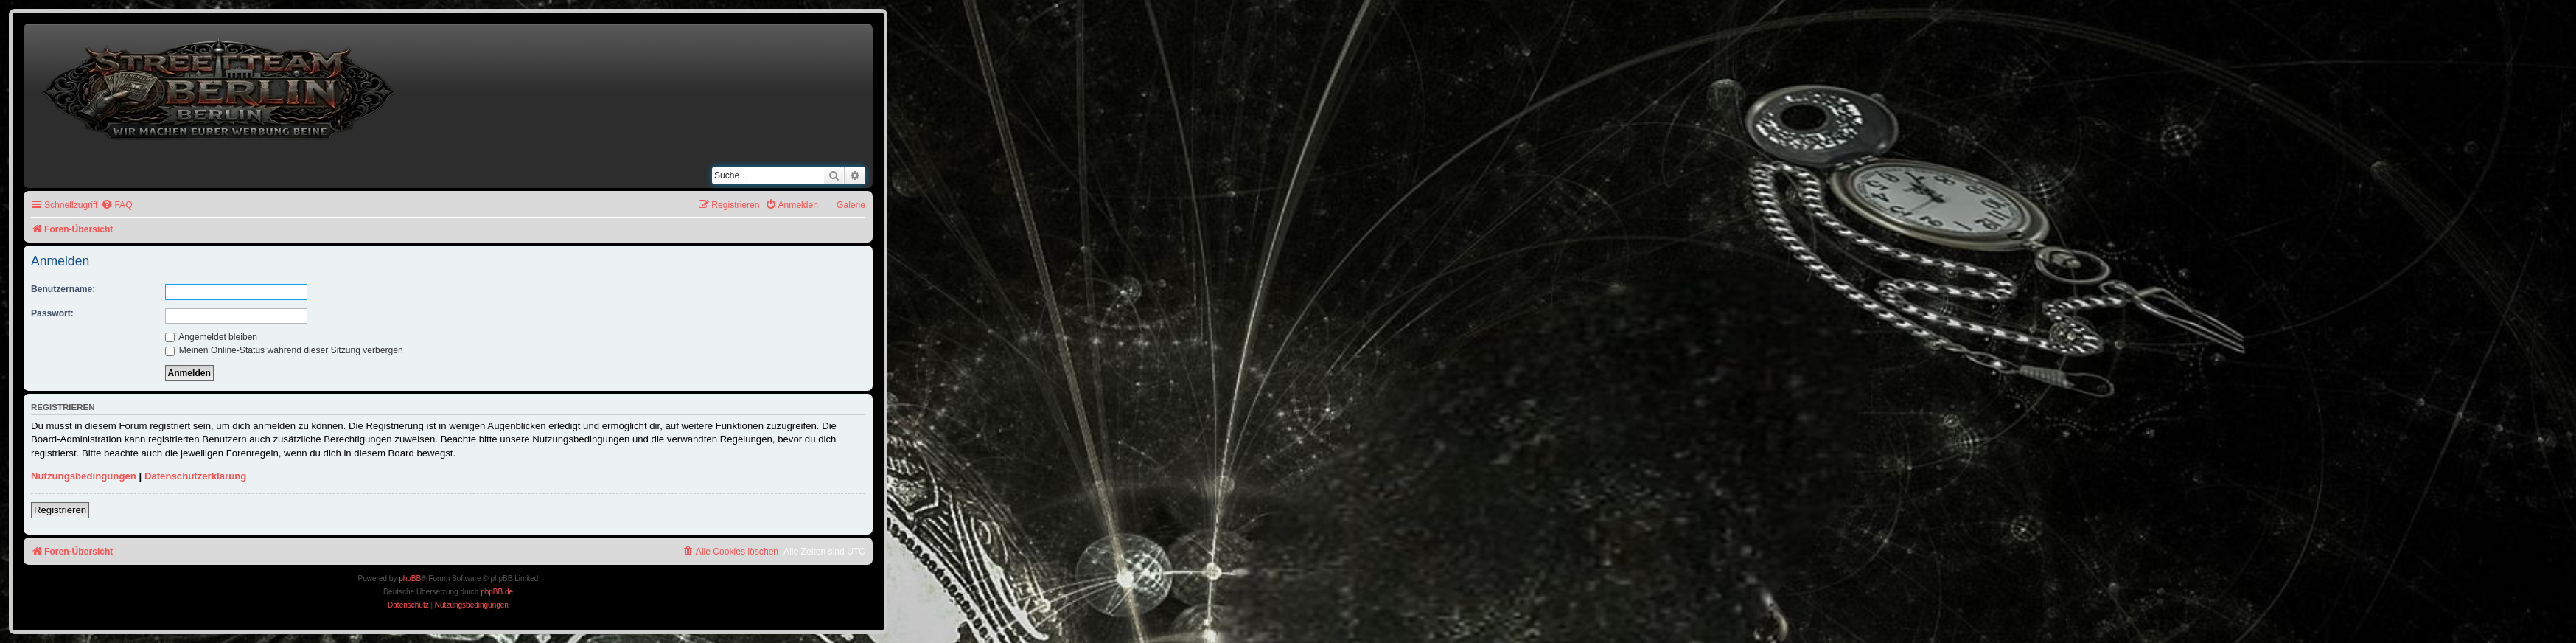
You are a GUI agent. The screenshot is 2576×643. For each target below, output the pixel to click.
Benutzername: (63, 289)
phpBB (410, 578)
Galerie (851, 205)
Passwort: (52, 313)
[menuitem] (116, 205)
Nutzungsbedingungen (83, 476)
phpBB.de (497, 592)
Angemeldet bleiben (211, 337)
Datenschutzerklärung (195, 476)
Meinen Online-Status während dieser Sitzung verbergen (284, 350)
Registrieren (60, 509)
